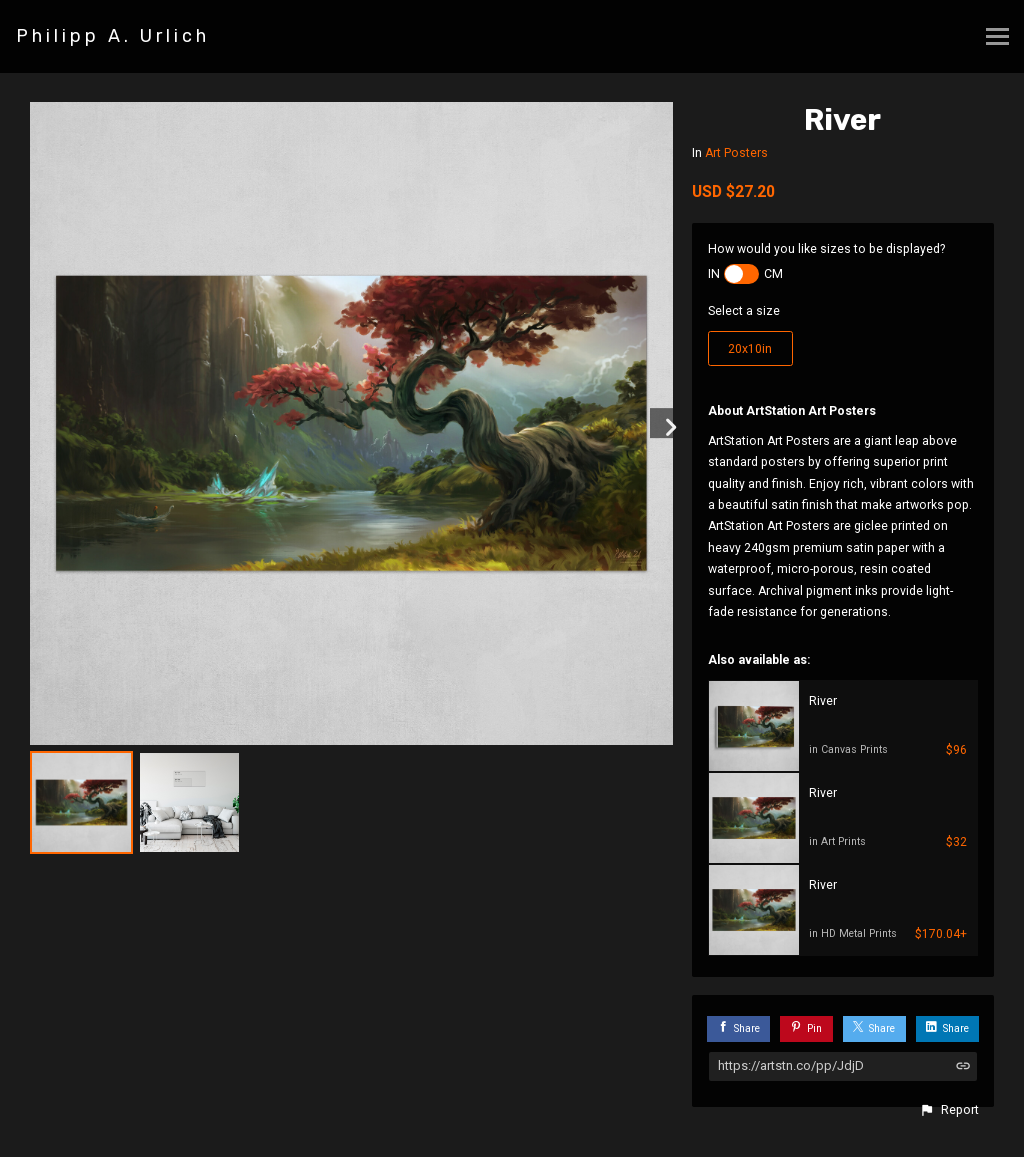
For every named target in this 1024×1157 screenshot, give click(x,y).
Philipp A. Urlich (113, 36)
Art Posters (736, 153)
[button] (949, 1110)
